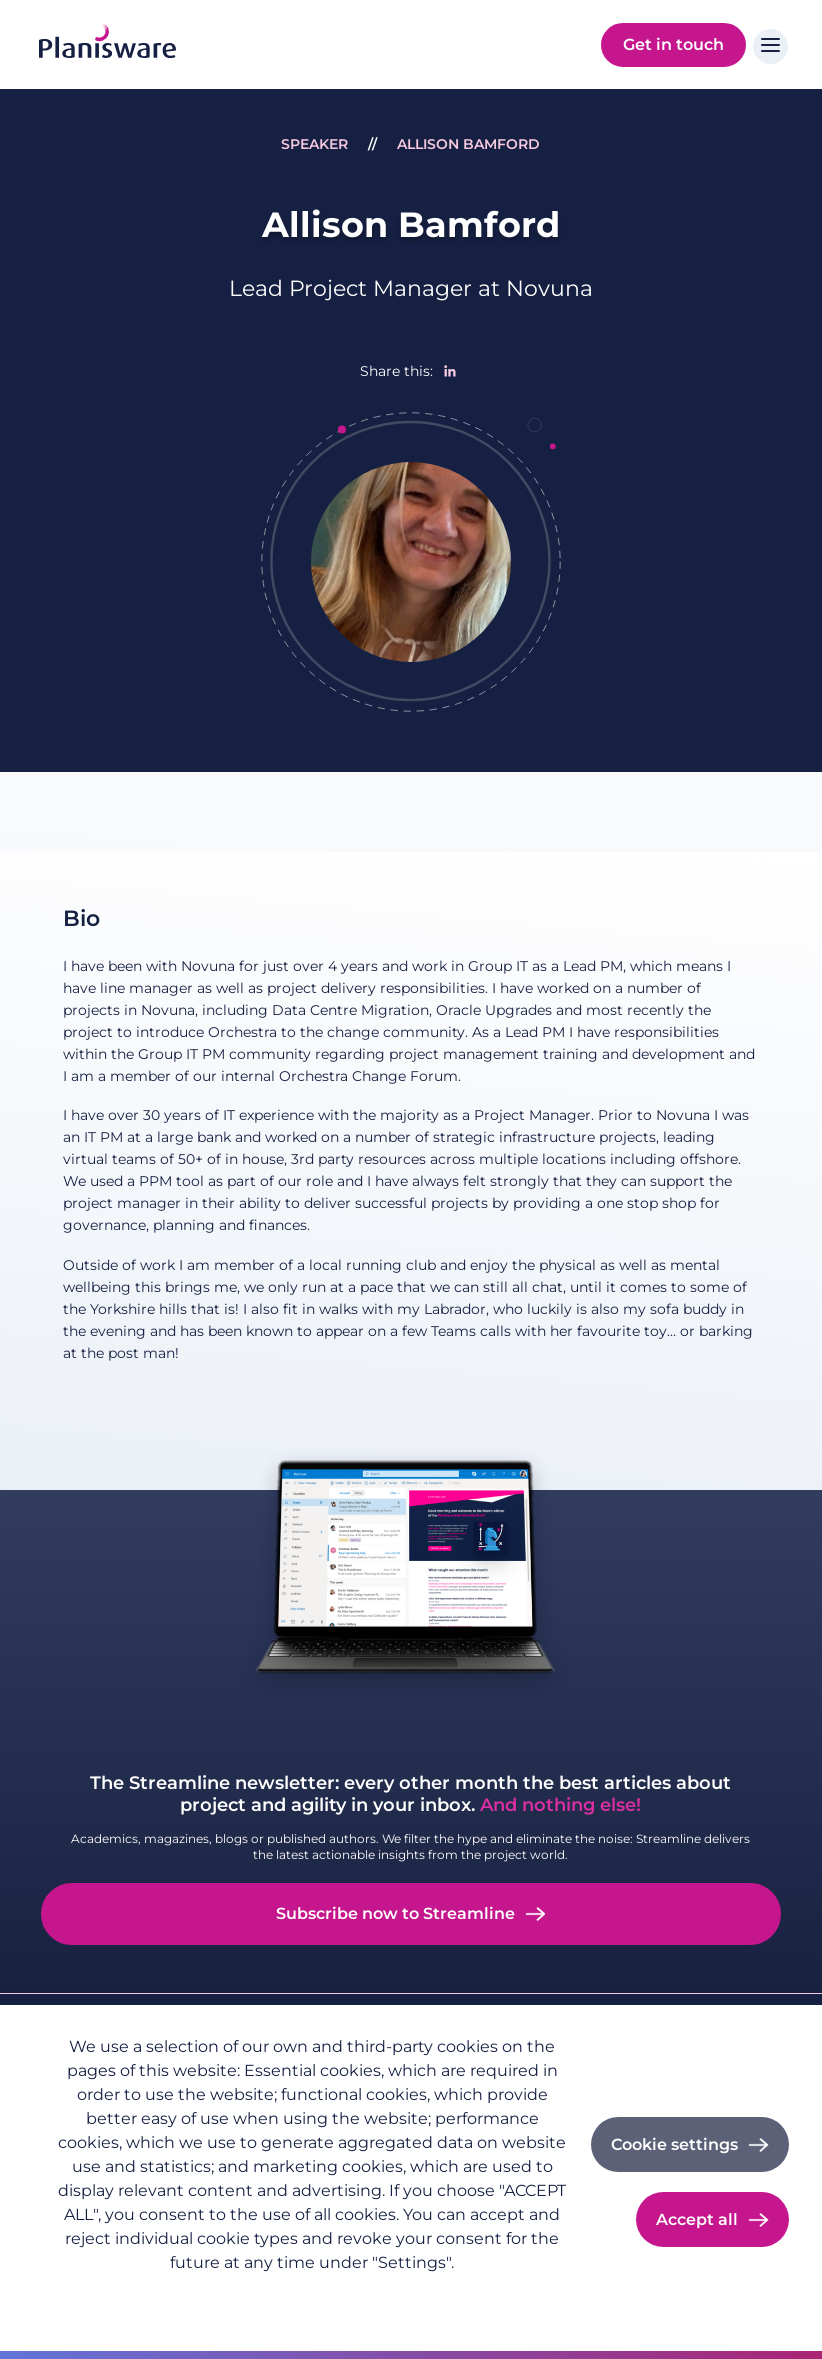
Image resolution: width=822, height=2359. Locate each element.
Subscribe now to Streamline (395, 1913)
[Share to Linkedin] (450, 371)
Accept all (697, 2219)
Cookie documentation (325, 2295)
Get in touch (673, 44)
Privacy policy (102, 2295)
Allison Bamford (468, 144)
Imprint (197, 2295)
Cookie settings (674, 2144)
